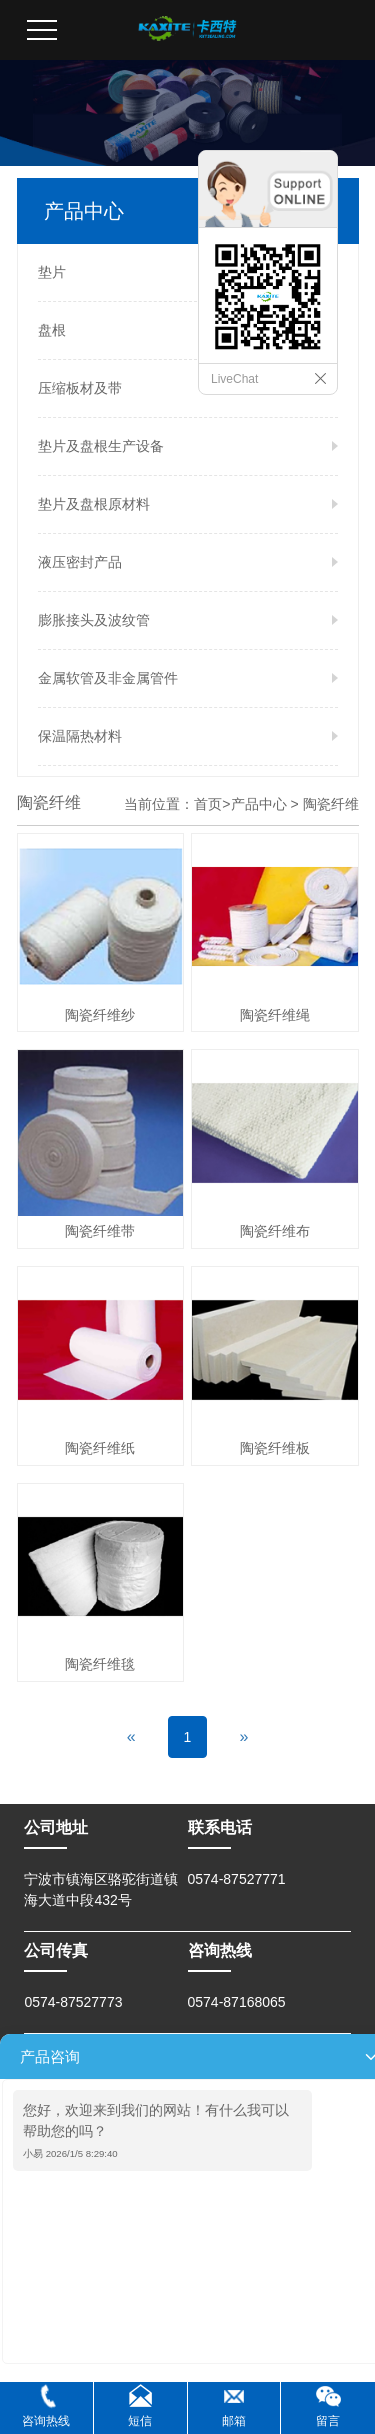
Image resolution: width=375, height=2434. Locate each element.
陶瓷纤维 (331, 804)
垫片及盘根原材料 (94, 504)
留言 (328, 2421)
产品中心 (259, 804)
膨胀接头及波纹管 (94, 620)
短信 (140, 2421)
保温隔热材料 (80, 736)
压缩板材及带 (80, 388)
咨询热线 (46, 2421)
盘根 (52, 330)
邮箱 (234, 2421)
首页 (208, 804)
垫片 (52, 272)
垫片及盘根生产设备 (101, 446)
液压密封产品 (80, 562)
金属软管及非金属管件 (108, 678)
